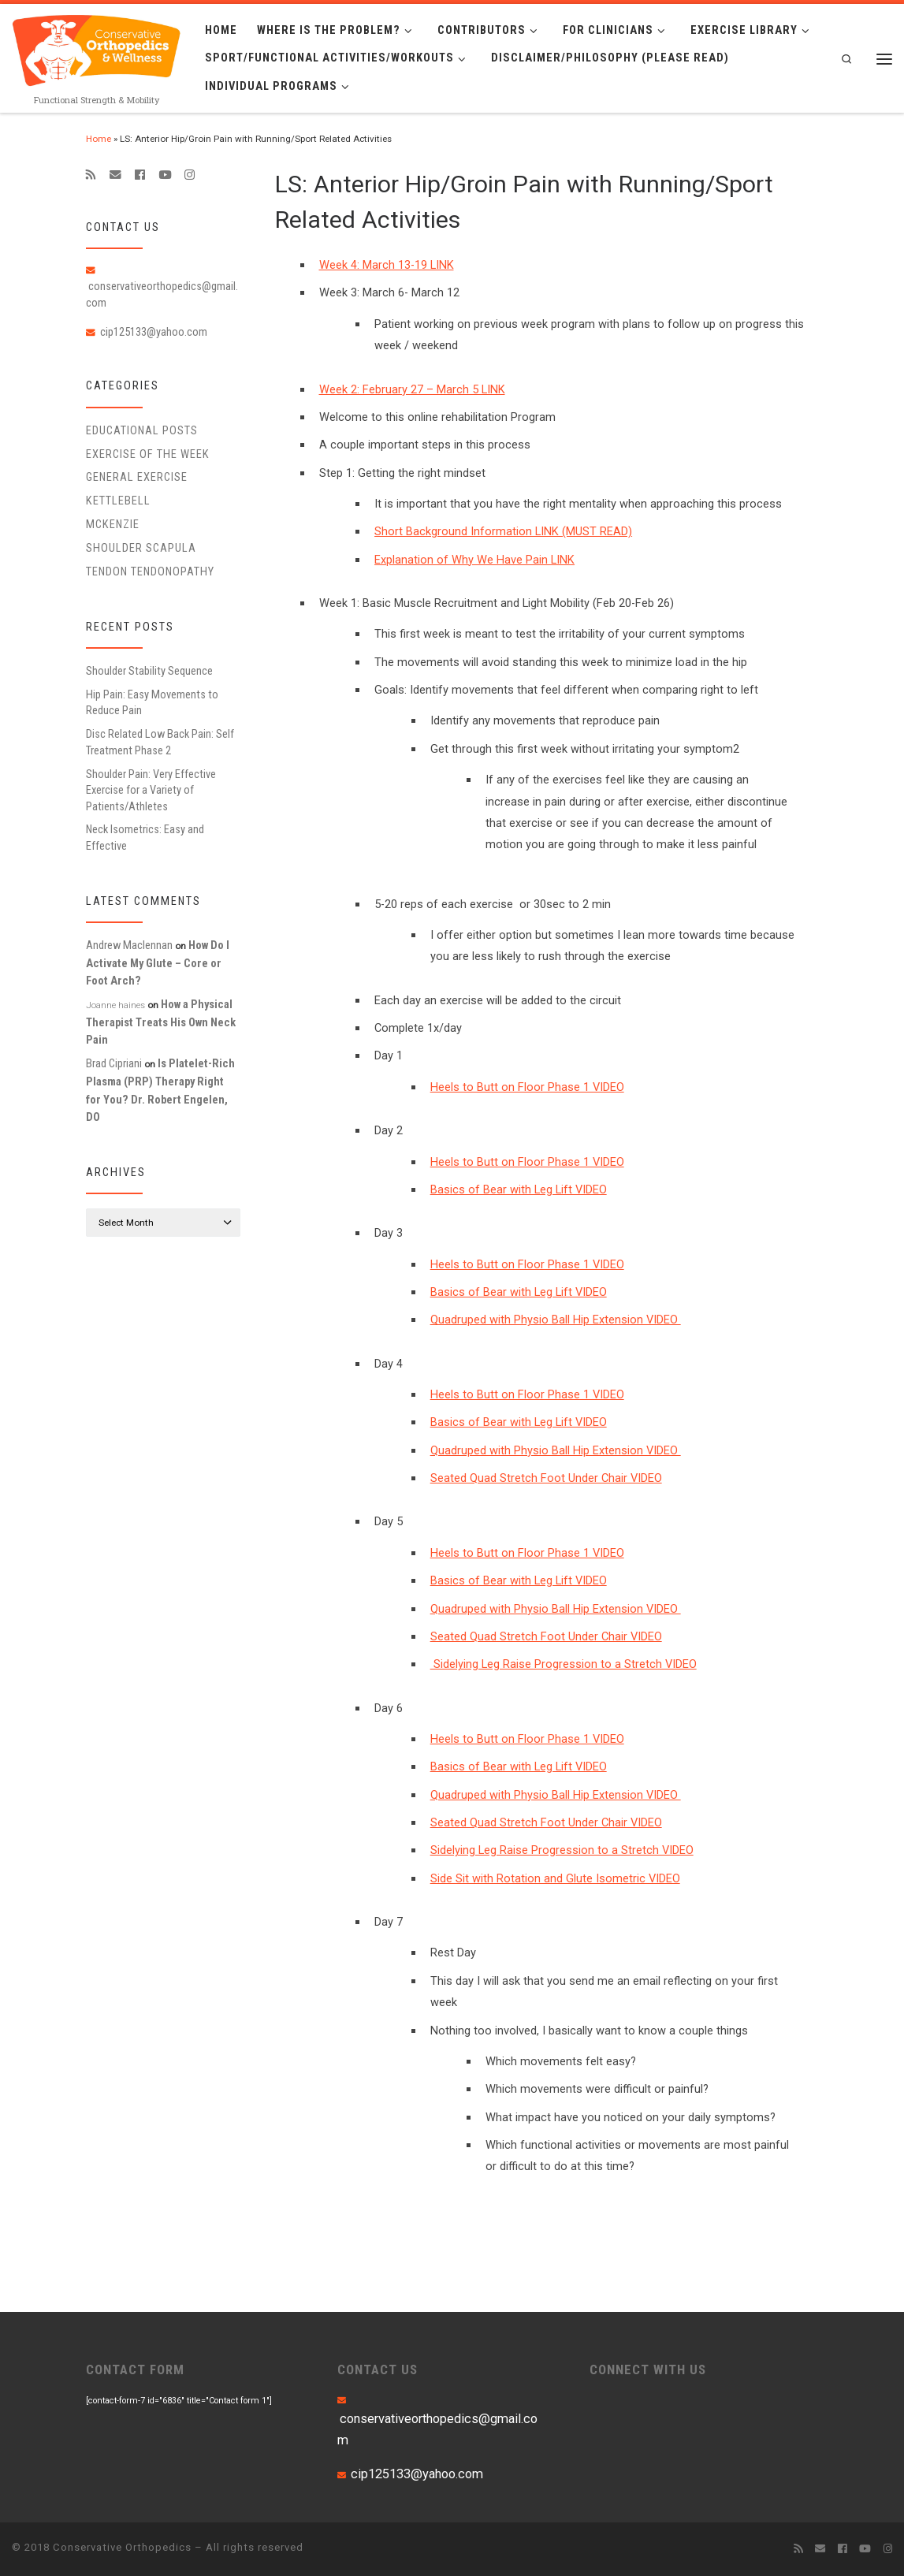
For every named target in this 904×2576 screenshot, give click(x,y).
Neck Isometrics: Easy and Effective (145, 837)
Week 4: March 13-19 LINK (386, 265)
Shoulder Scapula (141, 548)
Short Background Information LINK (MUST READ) (503, 531)
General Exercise (137, 477)
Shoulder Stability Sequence (149, 671)
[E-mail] (115, 175)
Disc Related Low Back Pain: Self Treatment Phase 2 (160, 742)
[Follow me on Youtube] (164, 175)
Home (98, 138)
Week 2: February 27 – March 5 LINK (412, 389)
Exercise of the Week (148, 454)
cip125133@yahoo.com (153, 332)
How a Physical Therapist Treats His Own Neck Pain (161, 1022)
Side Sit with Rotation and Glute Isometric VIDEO (555, 1878)
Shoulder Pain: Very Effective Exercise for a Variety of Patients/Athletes (151, 790)
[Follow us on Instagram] (189, 175)
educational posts (142, 430)
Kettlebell (118, 500)
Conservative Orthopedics (122, 2547)
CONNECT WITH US (648, 2369)
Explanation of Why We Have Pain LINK (474, 560)
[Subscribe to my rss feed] (91, 175)
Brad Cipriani (114, 1063)
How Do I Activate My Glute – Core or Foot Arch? (157, 963)
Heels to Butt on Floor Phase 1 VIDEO (527, 1087)
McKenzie (113, 524)
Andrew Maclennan (129, 945)
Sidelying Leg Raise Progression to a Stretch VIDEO (563, 1664)
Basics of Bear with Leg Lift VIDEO (518, 1189)
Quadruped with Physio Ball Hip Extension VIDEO (555, 1319)
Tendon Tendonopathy (150, 571)
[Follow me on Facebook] (140, 175)
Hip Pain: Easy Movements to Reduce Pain (152, 702)
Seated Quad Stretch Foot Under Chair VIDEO (546, 1478)
